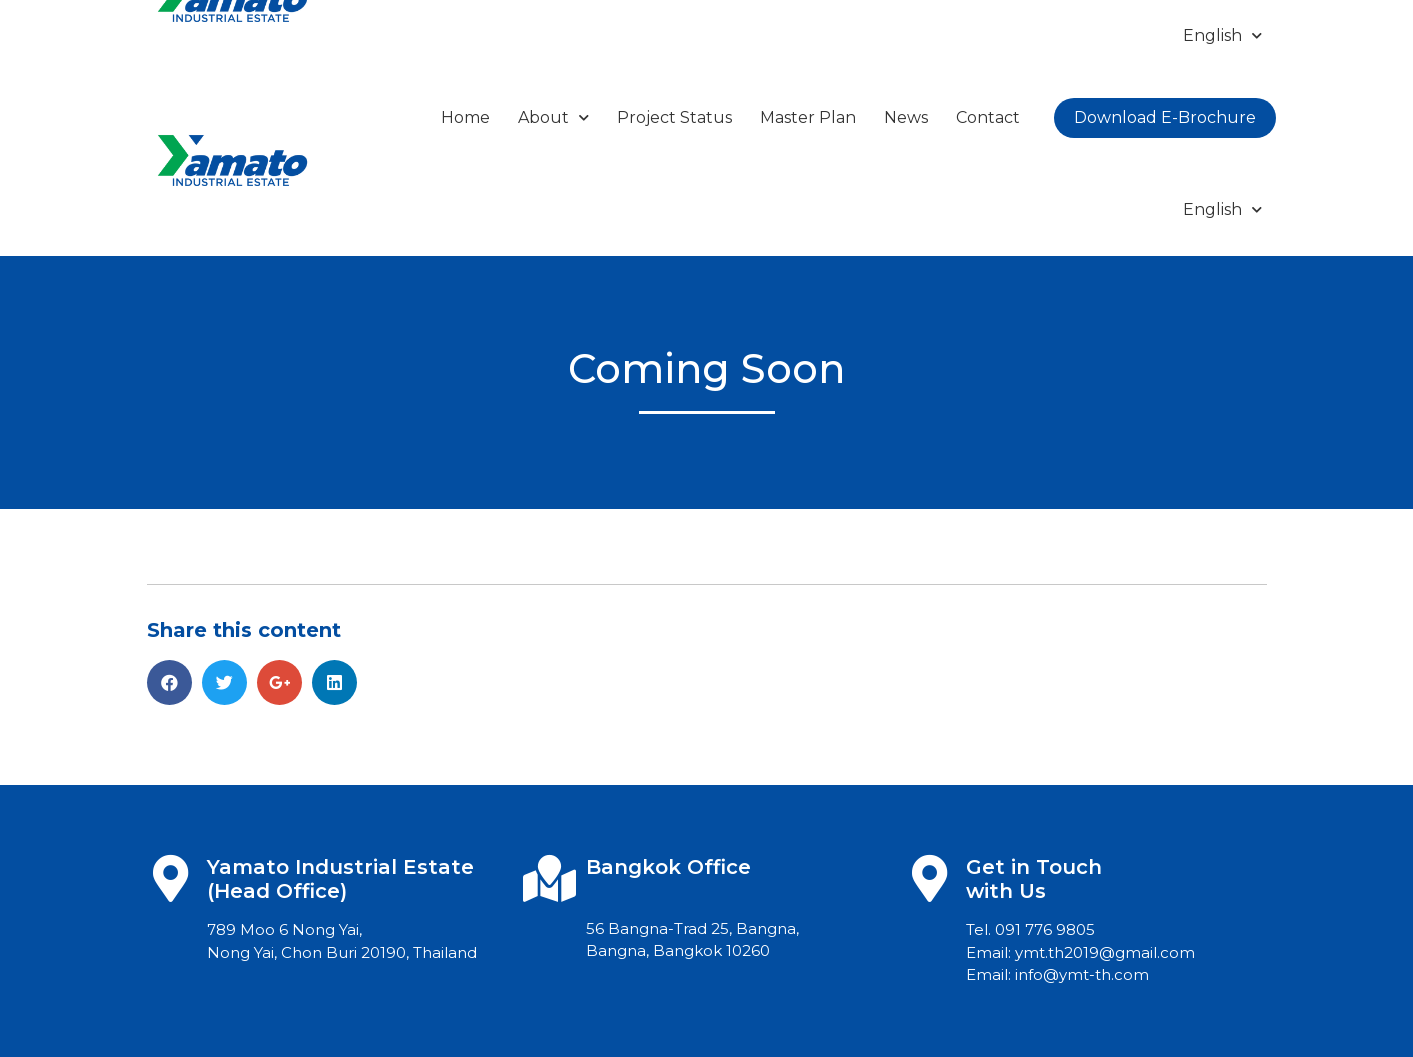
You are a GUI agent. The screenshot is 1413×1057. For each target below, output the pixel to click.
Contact (988, 117)
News (906, 117)
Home (465, 117)
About (553, 117)
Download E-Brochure (1165, 117)
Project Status (674, 117)
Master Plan (808, 117)
